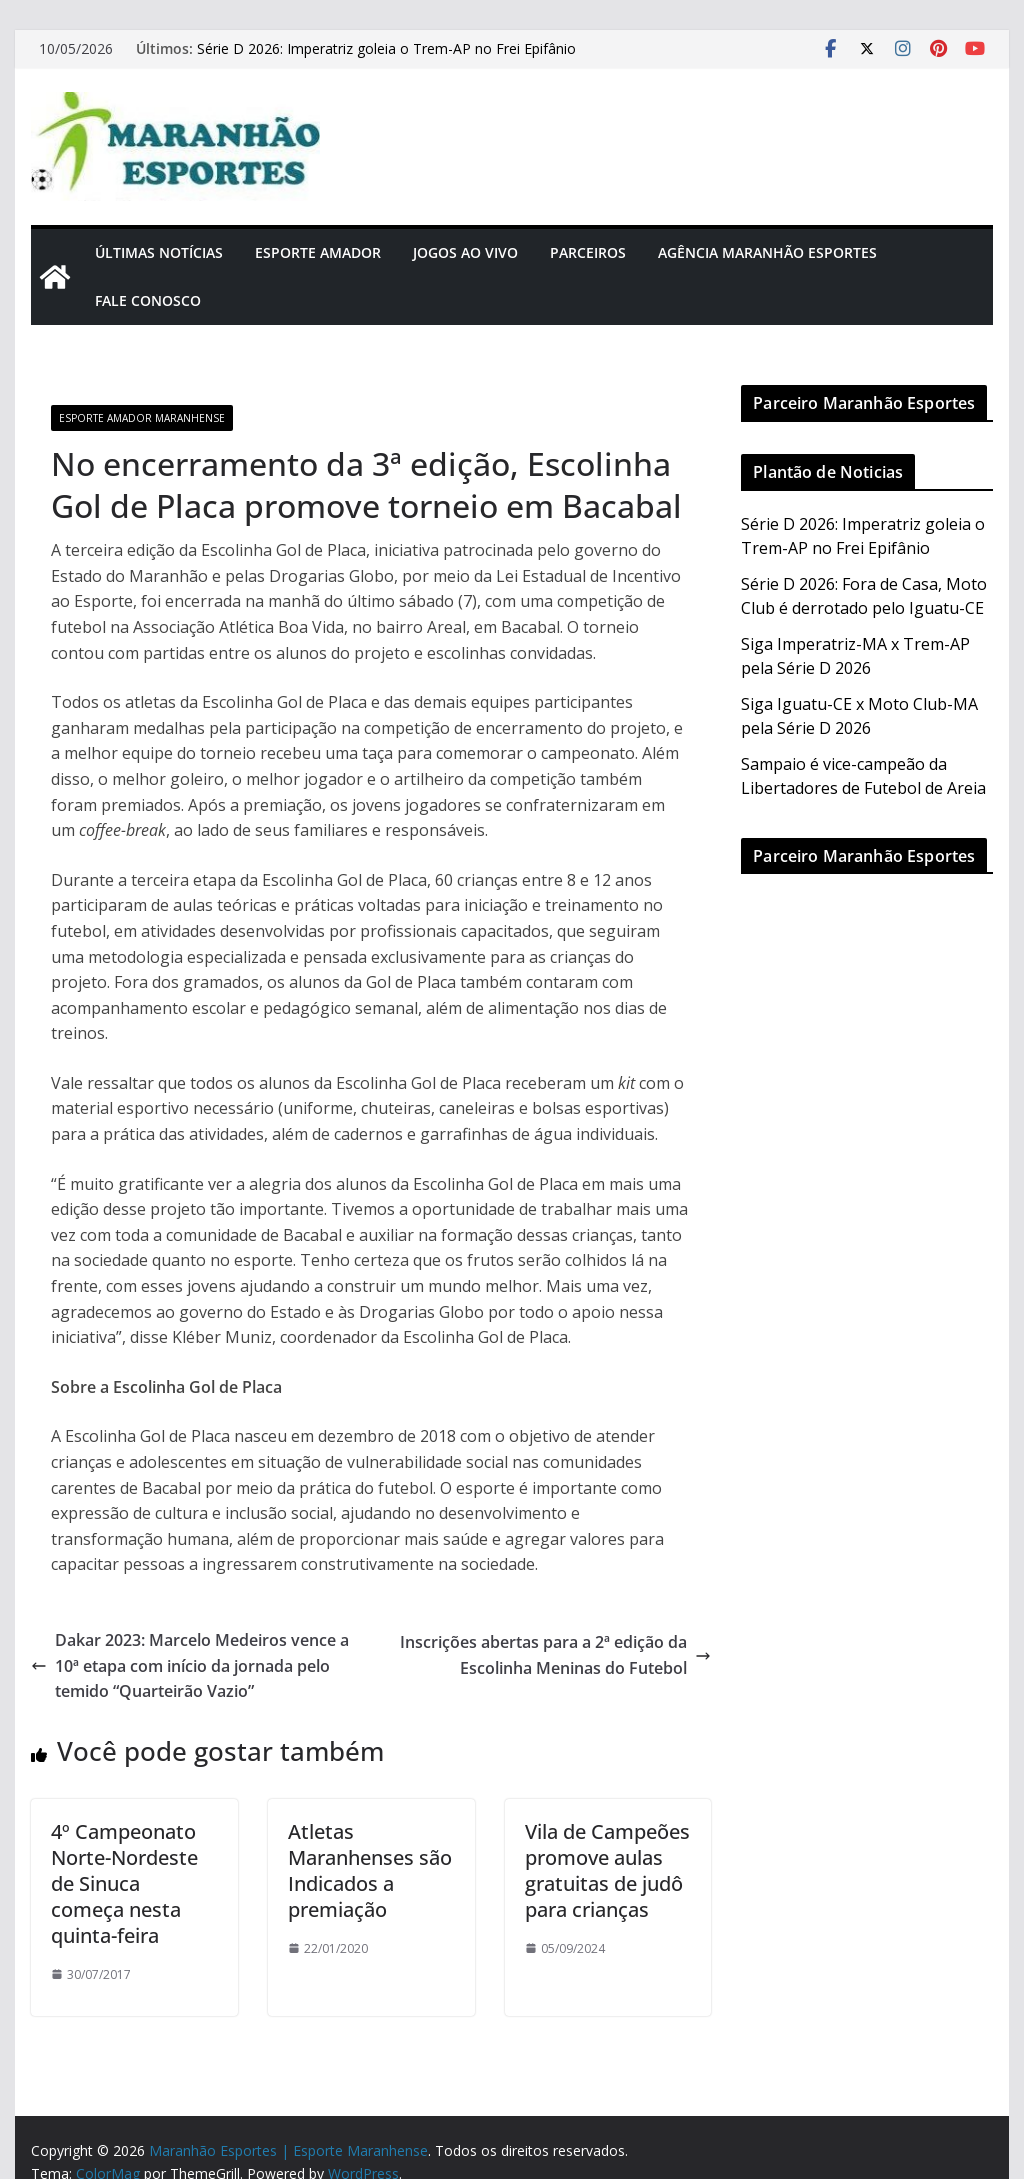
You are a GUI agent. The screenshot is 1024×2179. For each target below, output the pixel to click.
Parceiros (588, 252)
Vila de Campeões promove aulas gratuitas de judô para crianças (607, 1870)
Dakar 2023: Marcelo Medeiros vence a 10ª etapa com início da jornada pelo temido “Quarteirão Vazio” (190, 1665)
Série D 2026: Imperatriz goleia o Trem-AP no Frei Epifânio (386, 48)
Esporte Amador (318, 252)
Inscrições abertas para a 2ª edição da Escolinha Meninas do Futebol (555, 1655)
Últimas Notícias (159, 252)
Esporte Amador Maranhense (142, 418)
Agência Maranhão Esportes (767, 252)
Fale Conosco (148, 300)
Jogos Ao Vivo (465, 252)
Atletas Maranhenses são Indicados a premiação (370, 1870)
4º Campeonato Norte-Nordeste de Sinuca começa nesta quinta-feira (124, 1883)
